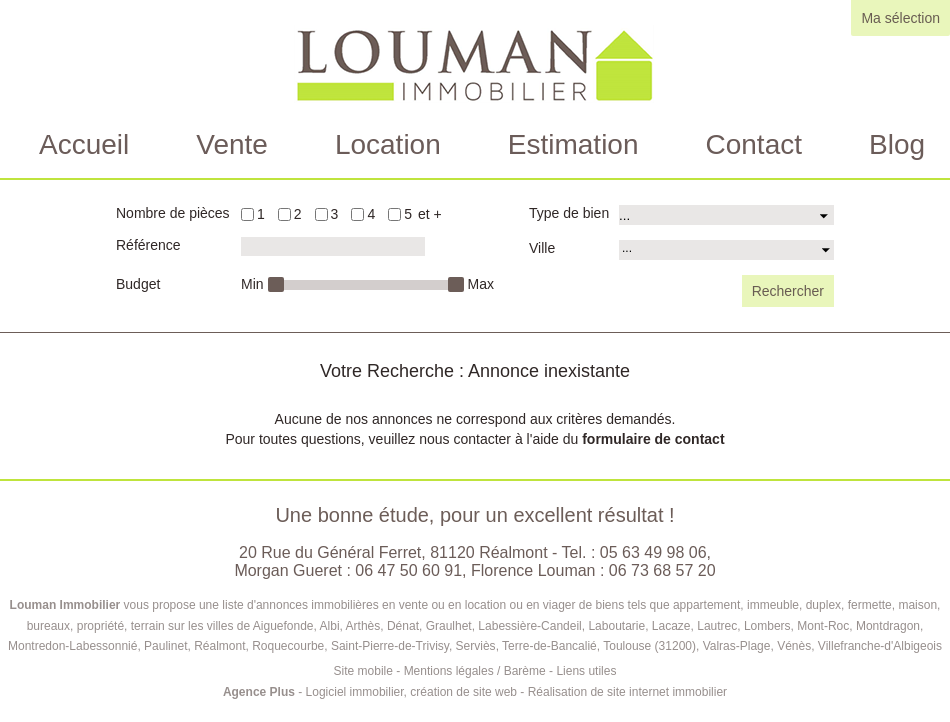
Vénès (794, 646)
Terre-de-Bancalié (549, 646)
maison (917, 605)
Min (252, 284)
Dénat (403, 626)
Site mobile (363, 671)
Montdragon (888, 626)
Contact (754, 144)
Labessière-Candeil (529, 626)
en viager (550, 605)
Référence (148, 245)
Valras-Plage (737, 646)
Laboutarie (616, 626)
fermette (870, 605)
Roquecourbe (288, 646)
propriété (100, 626)
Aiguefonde (283, 626)
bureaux (48, 626)
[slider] (275, 284)
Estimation (573, 144)
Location (388, 144)
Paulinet (165, 646)
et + (430, 214)
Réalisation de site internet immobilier (627, 692)
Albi (330, 626)
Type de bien (569, 213)
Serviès (476, 646)
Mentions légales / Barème (475, 671)
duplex (823, 605)
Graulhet (449, 626)
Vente (232, 144)
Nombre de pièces (173, 213)
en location (477, 605)
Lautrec (717, 626)
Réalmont (219, 646)
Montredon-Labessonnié (72, 646)
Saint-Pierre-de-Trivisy (390, 646)
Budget (138, 284)
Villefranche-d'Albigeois (880, 646)
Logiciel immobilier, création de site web (411, 692)
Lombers (767, 626)
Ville (542, 248)
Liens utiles (586, 671)
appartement (706, 605)
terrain (148, 626)
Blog (897, 144)
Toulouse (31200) (649, 646)
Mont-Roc (823, 626)
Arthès (363, 626)
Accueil (84, 144)
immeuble (773, 605)
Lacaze (671, 626)
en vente (405, 605)
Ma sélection (900, 18)
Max (481, 284)
